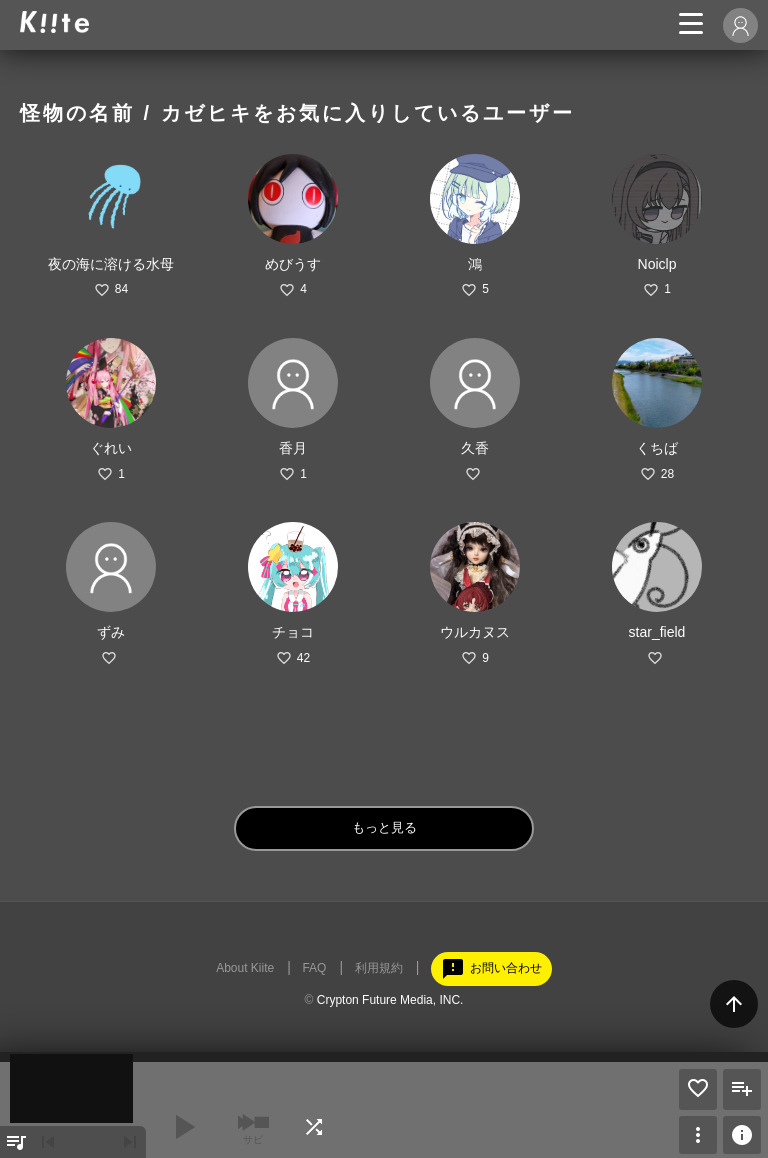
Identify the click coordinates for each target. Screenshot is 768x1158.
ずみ (111, 632)
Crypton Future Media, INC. (390, 1000)
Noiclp (657, 264)
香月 (293, 448)
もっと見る (384, 827)
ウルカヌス (475, 632)
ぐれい (111, 448)
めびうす (293, 264)
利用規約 (379, 968)
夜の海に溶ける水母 (111, 264)
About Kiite (245, 968)
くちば (657, 448)
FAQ (314, 968)
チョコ (293, 632)
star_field (657, 632)
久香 (475, 448)
